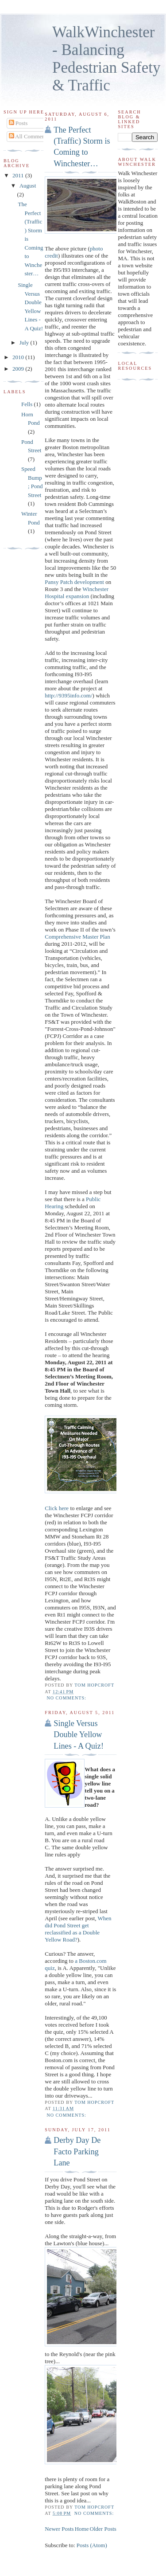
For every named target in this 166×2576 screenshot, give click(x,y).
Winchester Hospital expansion (76, 592)
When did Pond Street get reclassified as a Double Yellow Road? (78, 1929)
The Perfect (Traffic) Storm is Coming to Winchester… (82, 146)
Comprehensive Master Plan (77, 936)
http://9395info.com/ (68, 695)
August (27, 185)
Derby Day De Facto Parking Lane (77, 2151)
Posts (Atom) (92, 2545)
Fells (26, 404)
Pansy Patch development (74, 582)
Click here (57, 1508)
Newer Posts (59, 2528)
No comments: (67, 1697)
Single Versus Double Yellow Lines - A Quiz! (79, 1734)
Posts (18, 123)
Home (82, 2528)
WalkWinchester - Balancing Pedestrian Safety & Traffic (106, 58)
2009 (18, 368)
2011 (18, 175)
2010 (18, 357)
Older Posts (103, 2528)
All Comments (29, 136)
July (25, 342)
